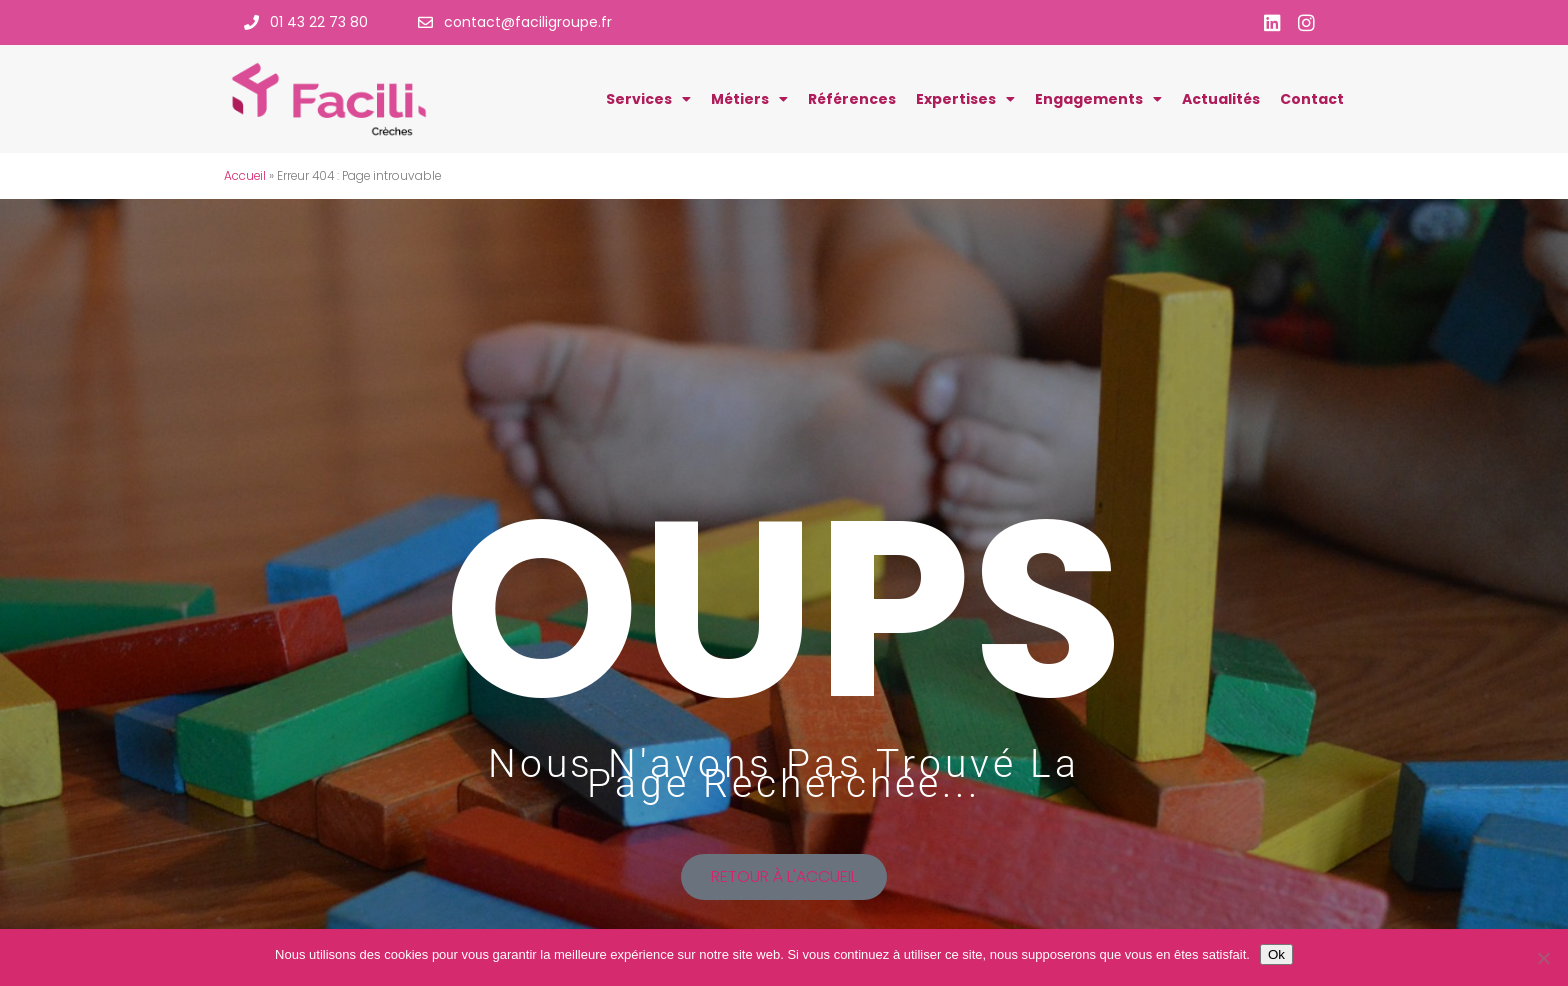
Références (852, 99)
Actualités (1221, 99)
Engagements (1098, 99)
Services (648, 99)
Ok (1276, 954)
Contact (1312, 99)
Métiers (749, 99)
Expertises (965, 99)
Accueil (245, 176)
